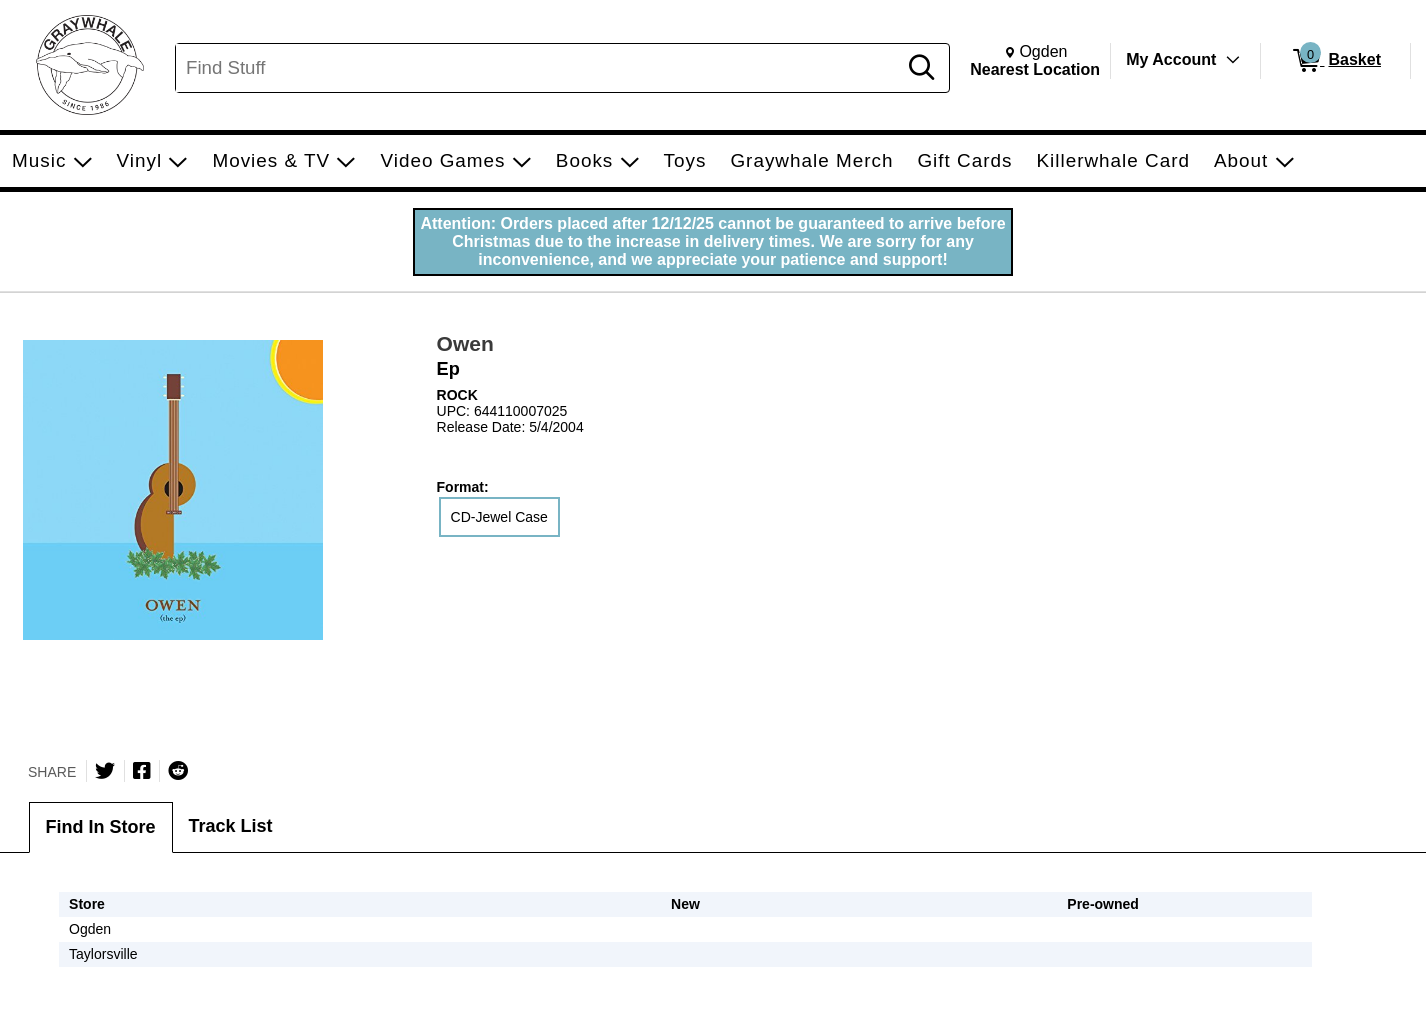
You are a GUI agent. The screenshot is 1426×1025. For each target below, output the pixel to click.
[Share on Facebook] (142, 771)
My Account (1171, 59)
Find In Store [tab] (101, 827)
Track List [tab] (231, 826)
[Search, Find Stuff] (539, 68)
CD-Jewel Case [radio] (499, 517)
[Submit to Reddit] (178, 771)
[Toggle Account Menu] (1233, 60)
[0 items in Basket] (1335, 61)
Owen (465, 343)
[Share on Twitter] (105, 771)
